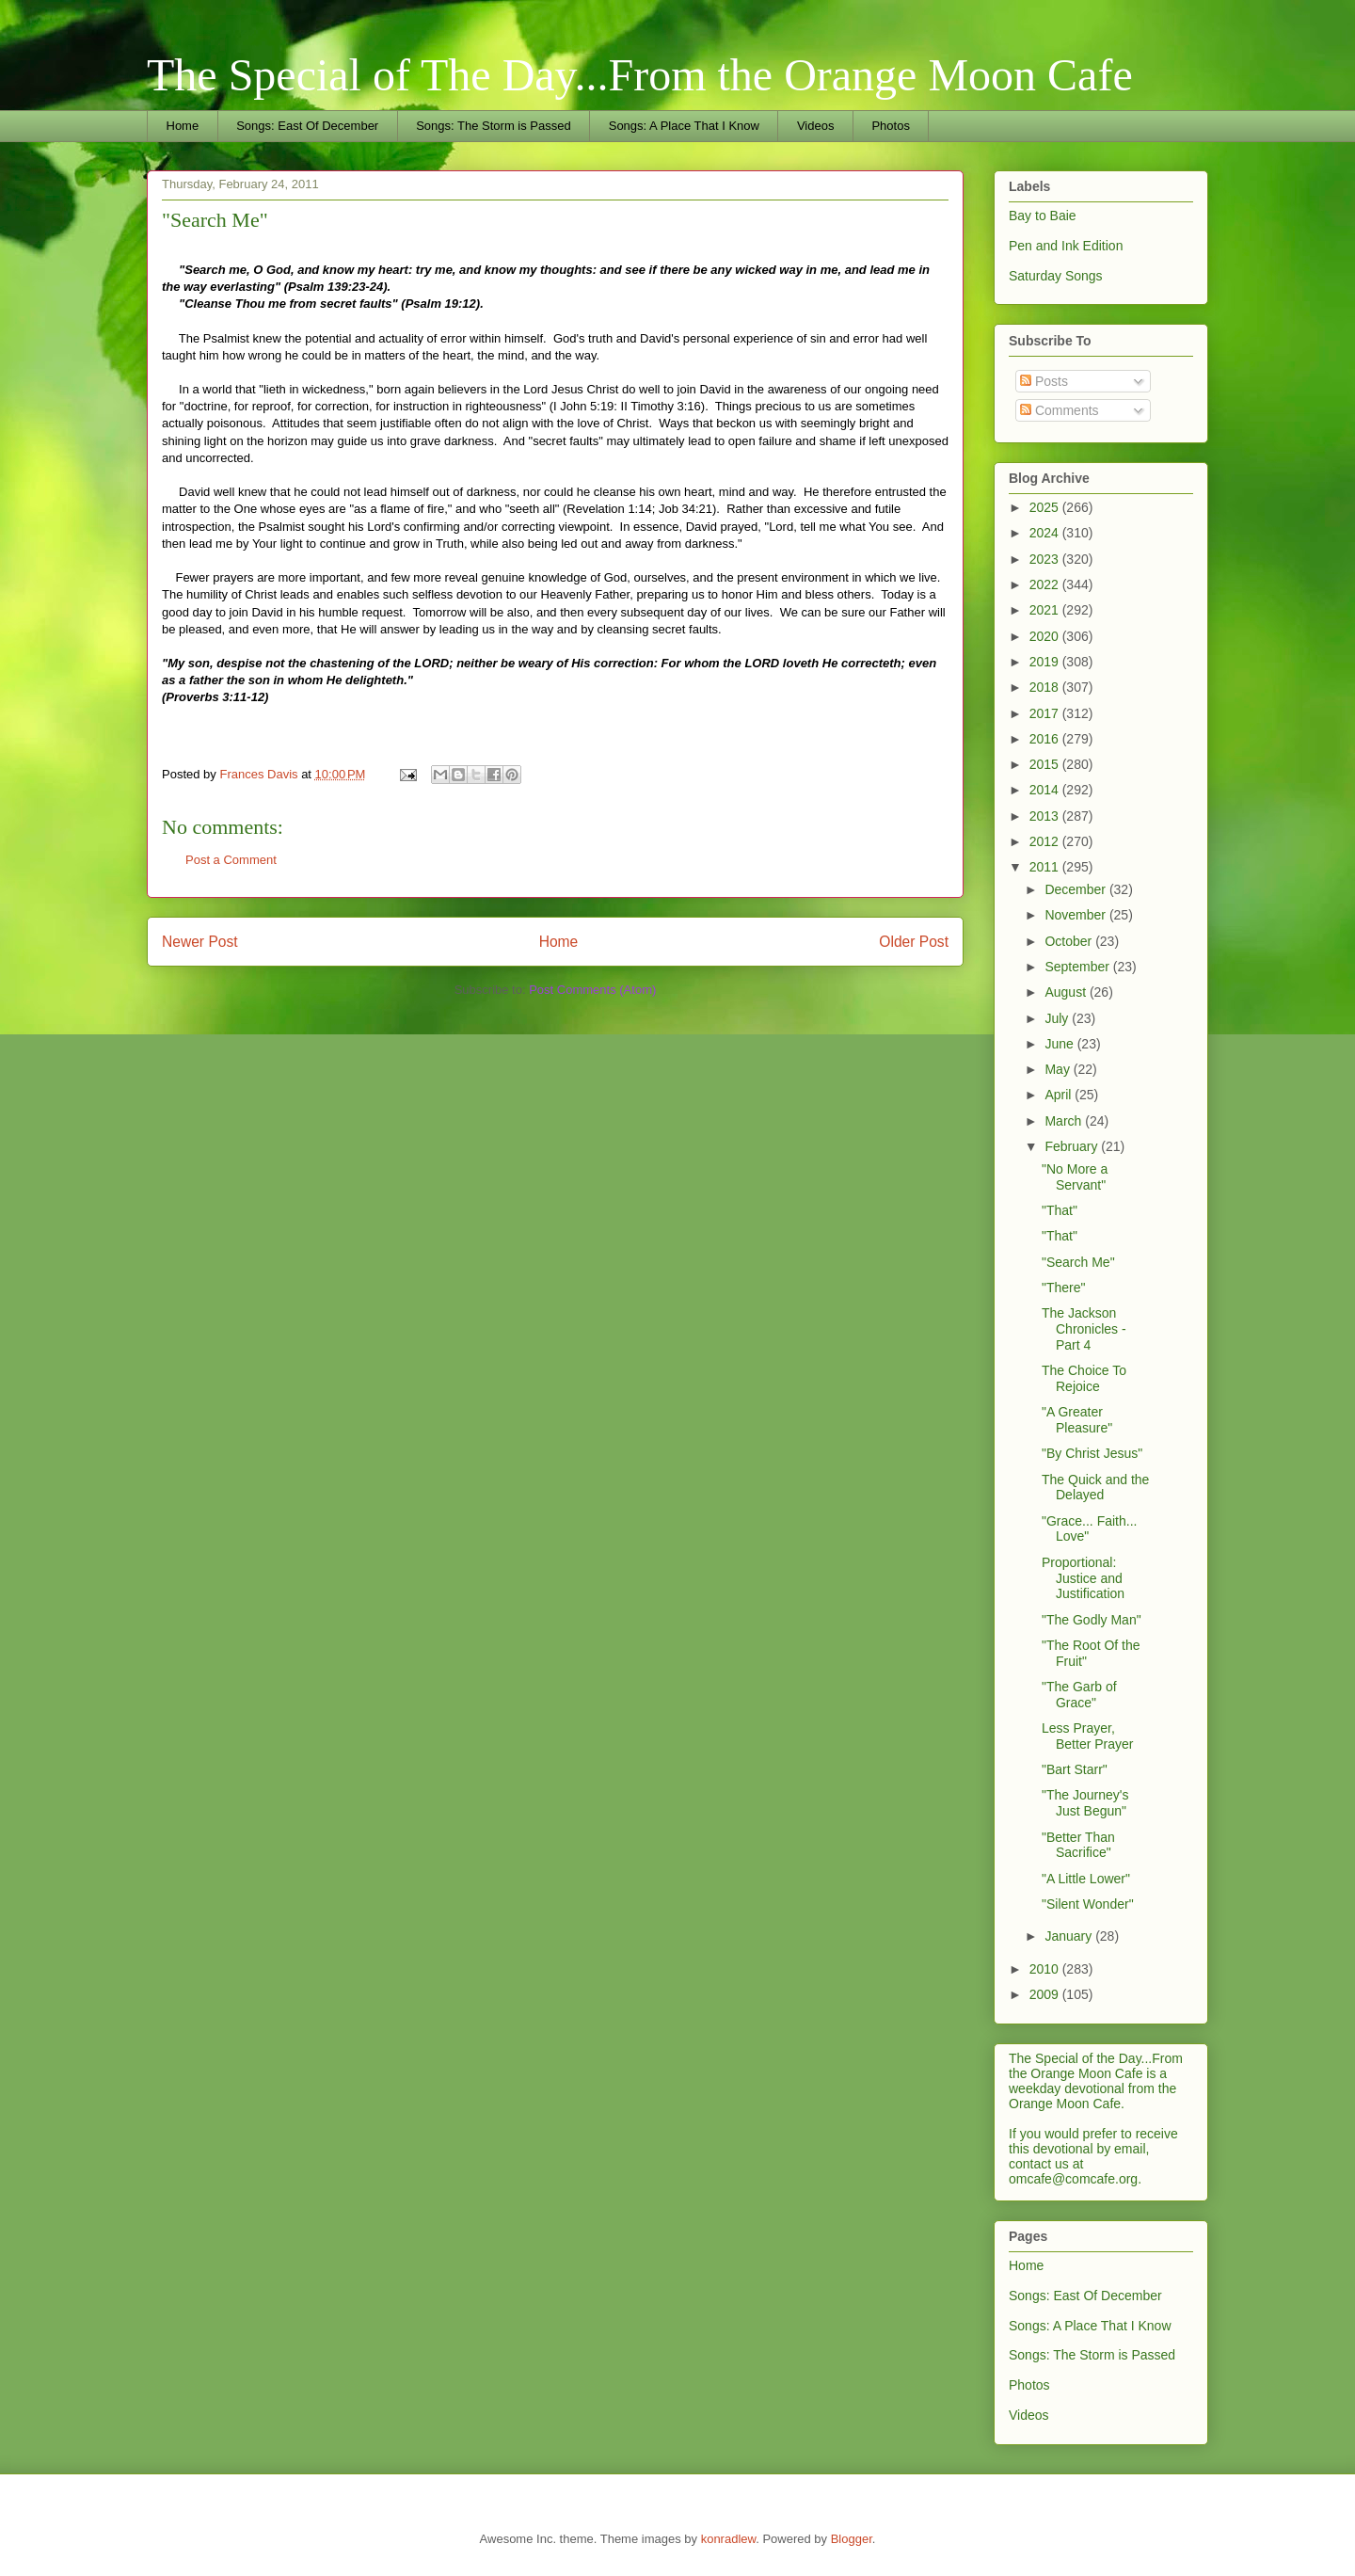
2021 (1045, 609)
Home (183, 126)
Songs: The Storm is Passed (493, 126)
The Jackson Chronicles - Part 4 (1084, 1328)
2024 (1045, 532)
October (1069, 941)
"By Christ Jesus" (1092, 1453)
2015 (1045, 764)
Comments (1059, 410)
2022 (1045, 584)
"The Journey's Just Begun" (1085, 1802)
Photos (890, 126)
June (1060, 1043)
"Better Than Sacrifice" (1078, 1845)
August (1066, 992)
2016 (1045, 738)
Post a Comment (231, 860)
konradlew (729, 2539)
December (1076, 889)
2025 (1045, 507)
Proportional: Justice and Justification (1083, 1578)
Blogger (851, 2539)
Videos (816, 126)
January (1069, 1936)
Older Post (913, 942)
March (1064, 1120)
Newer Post (200, 942)
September (1078, 966)
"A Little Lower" (1086, 1878)
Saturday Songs (1056, 275)
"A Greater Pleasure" (1077, 1419)
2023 (1045, 559)
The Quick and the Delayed (1095, 1487)
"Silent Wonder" (1088, 1904)
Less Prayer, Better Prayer (1087, 1736)
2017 (1045, 713)
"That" (1059, 1210)
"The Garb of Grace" (1079, 1694)
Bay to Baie (1042, 215)
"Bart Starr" (1075, 1769)
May (1058, 1069)
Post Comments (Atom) (592, 990)
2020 (1045, 636)
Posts (1044, 381)
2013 (1045, 816)
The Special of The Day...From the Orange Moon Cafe (640, 75)
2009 (1045, 1994)
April (1059, 1094)
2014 (1045, 789)
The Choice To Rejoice (1084, 1378)
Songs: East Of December (307, 126)
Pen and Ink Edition (1066, 245)
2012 (1045, 841)
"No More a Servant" (1075, 1176)
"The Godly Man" (1091, 1619)
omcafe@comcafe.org (1073, 2178)
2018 (1045, 687)
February (1072, 1146)
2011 (1045, 866)
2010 (1045, 1968)
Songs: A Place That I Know (684, 126)
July (1058, 1018)
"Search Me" (1078, 1262)
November (1076, 914)
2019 (1045, 661)
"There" (1064, 1287)
